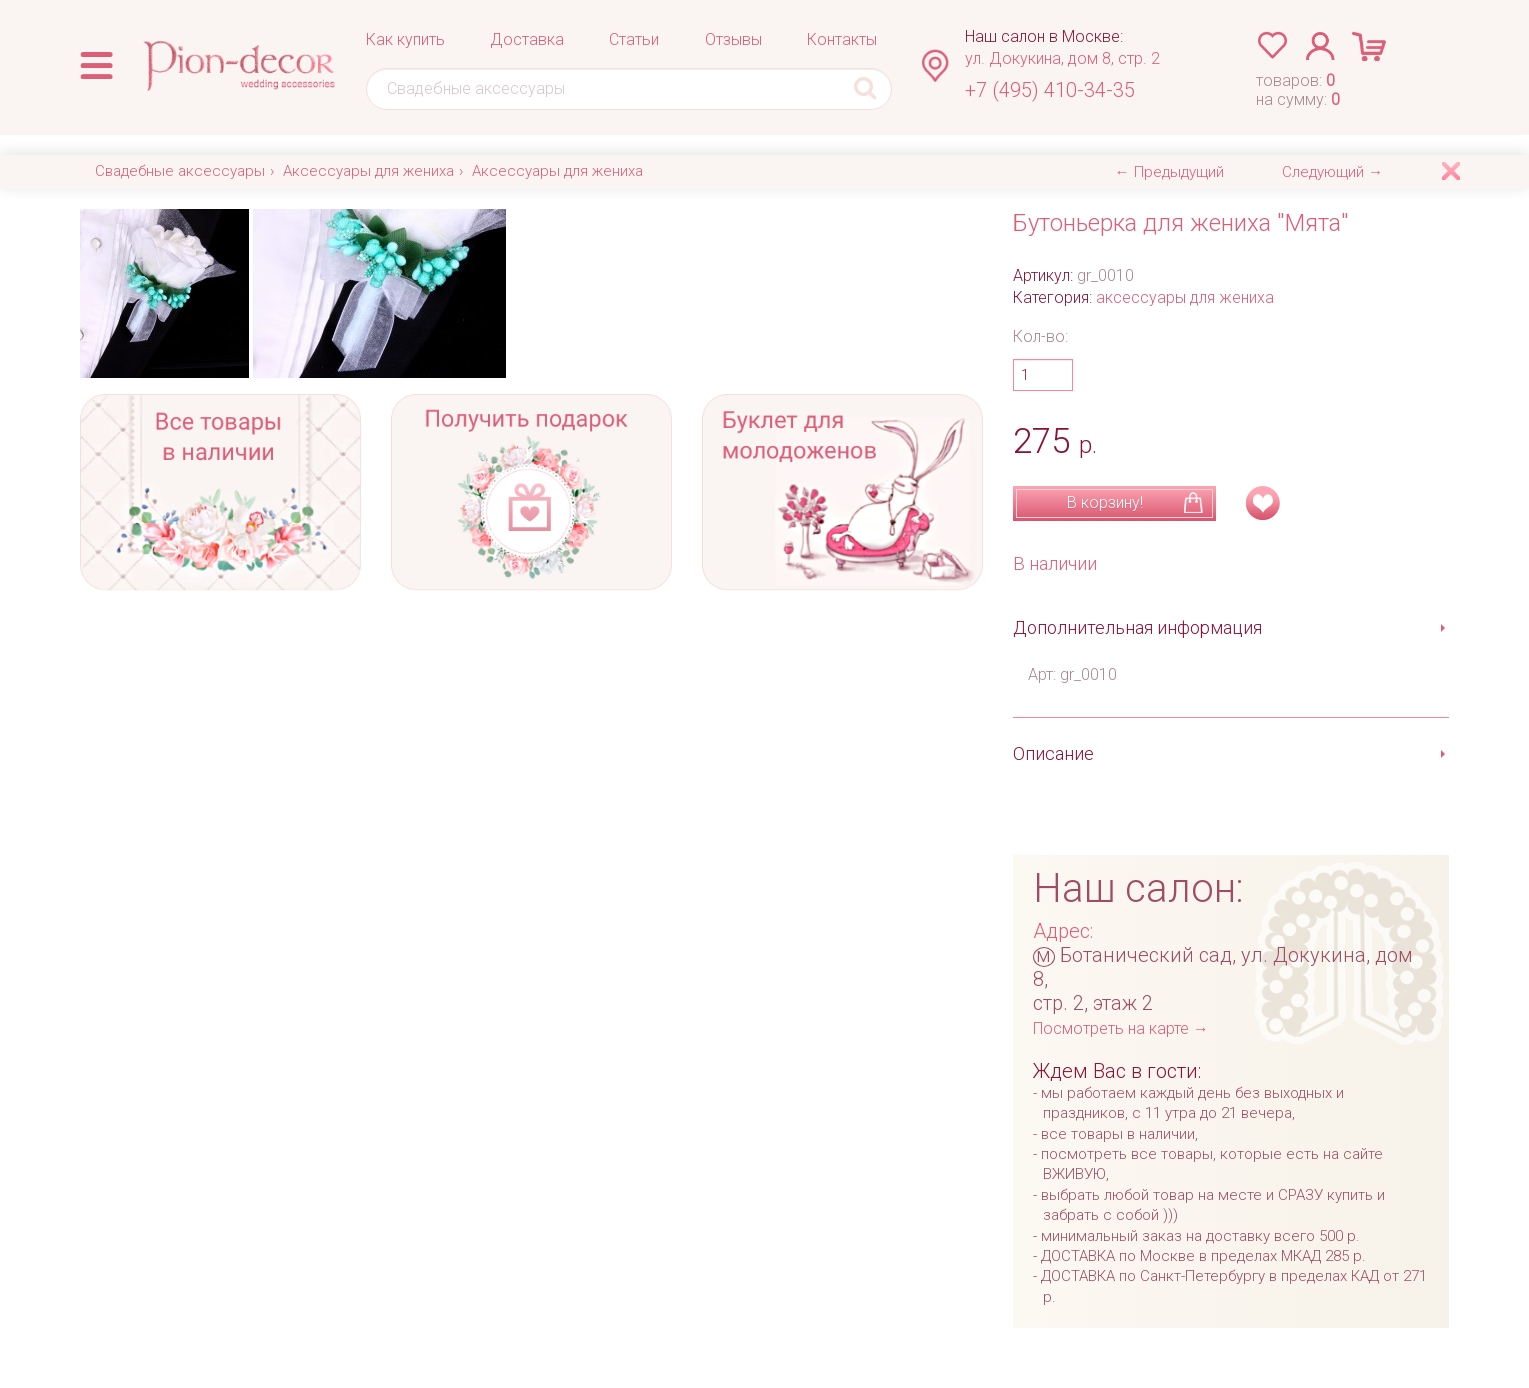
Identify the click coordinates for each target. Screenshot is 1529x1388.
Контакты (842, 39)
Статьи (634, 39)
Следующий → (1332, 172)
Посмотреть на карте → (1121, 1028)
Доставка (527, 39)
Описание (1053, 753)
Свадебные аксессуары (180, 171)
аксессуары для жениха (1185, 297)
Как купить (405, 39)
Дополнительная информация (1137, 627)
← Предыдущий (1169, 172)
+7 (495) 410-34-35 (1050, 90)
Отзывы (733, 39)
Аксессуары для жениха (368, 171)
